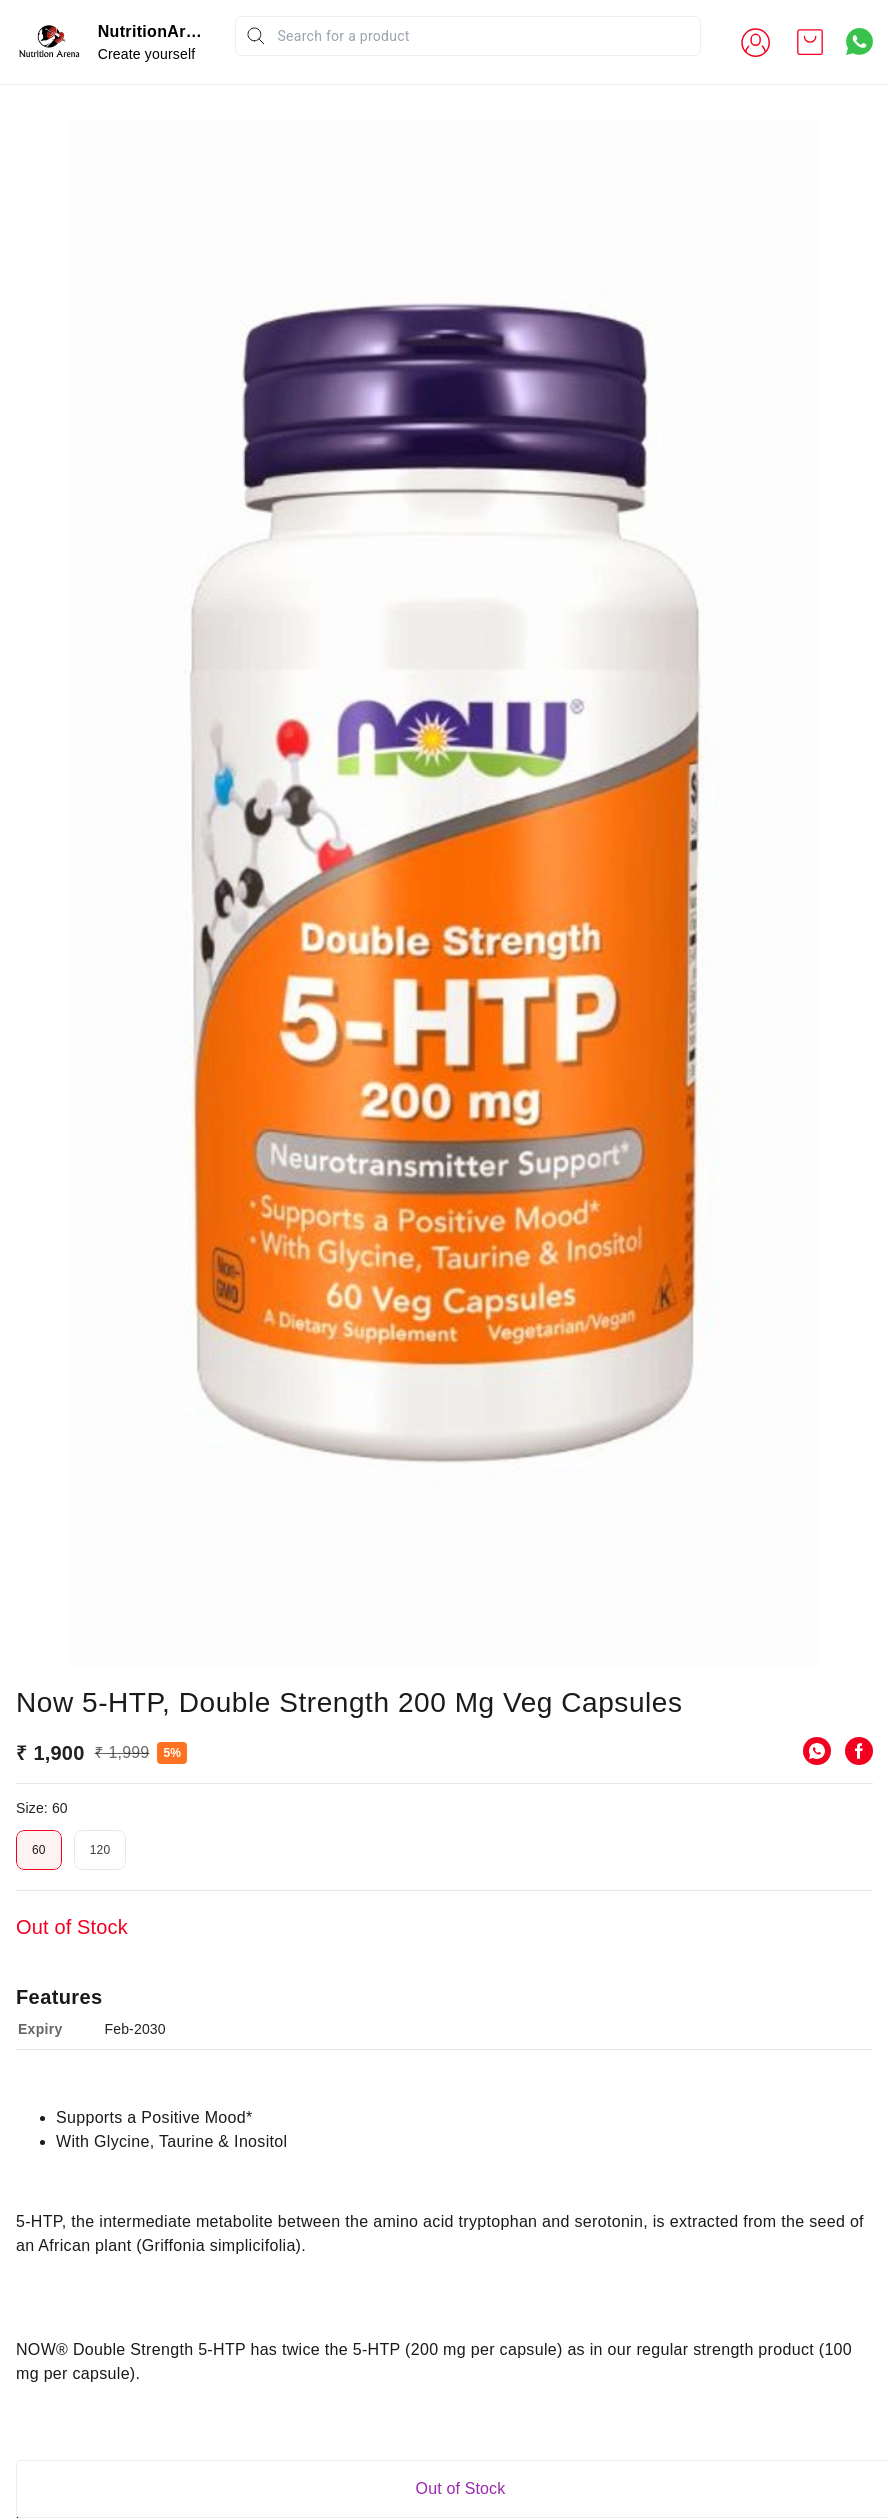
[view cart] (810, 42)
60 (39, 2139)
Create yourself (147, 54)
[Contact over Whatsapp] (859, 41)
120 (100, 2139)
